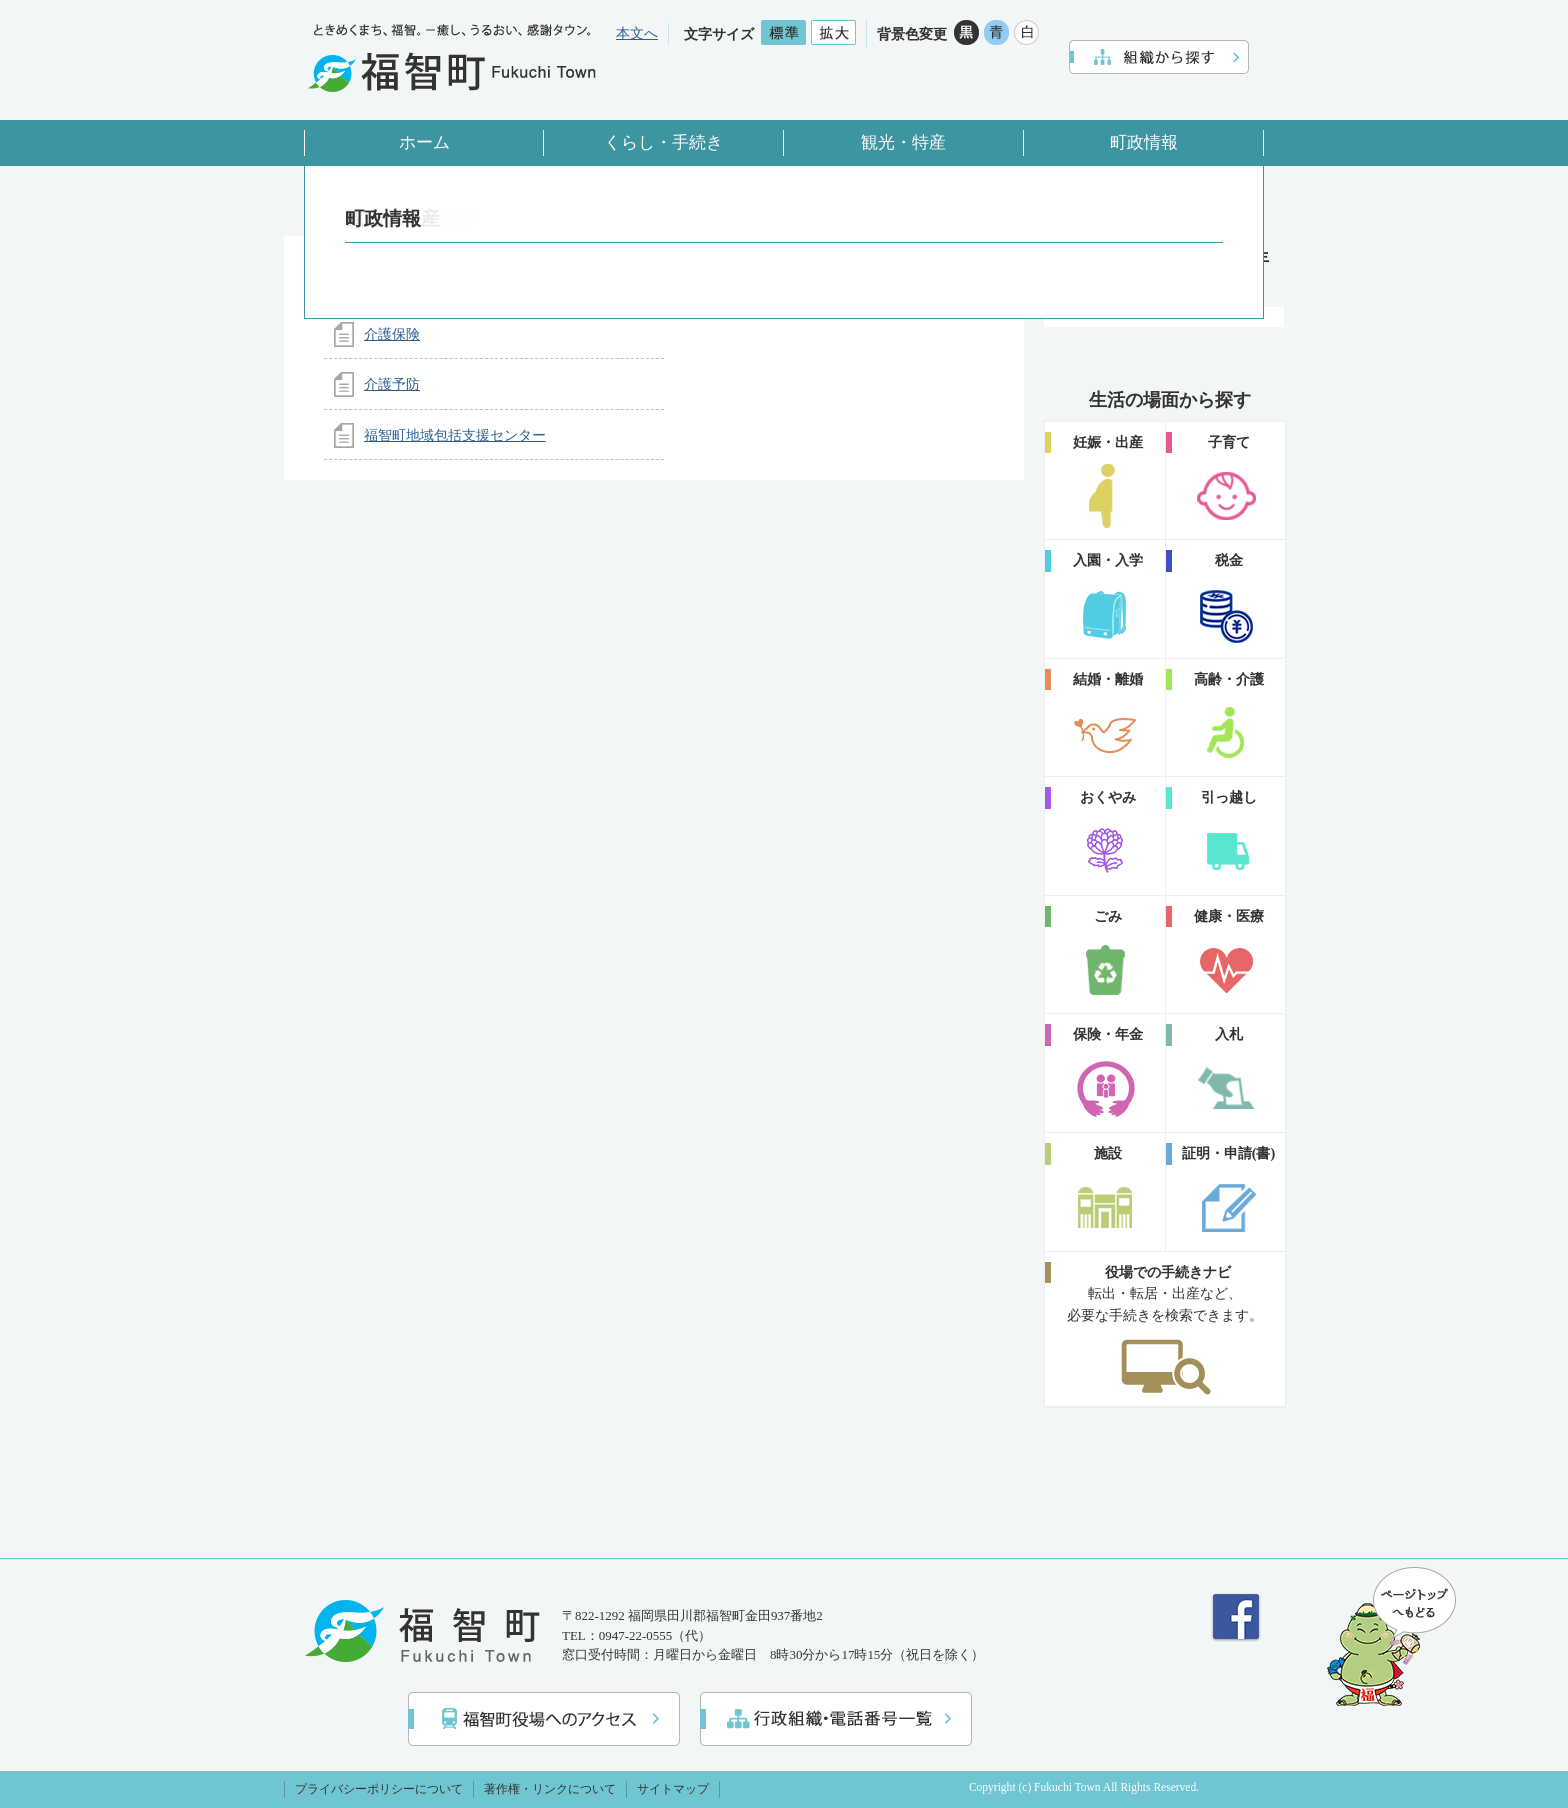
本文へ (637, 33)
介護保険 (392, 334)
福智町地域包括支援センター (455, 435)
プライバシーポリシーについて (379, 1789)
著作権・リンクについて (550, 1789)
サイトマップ (673, 1789)
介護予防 (392, 384)
